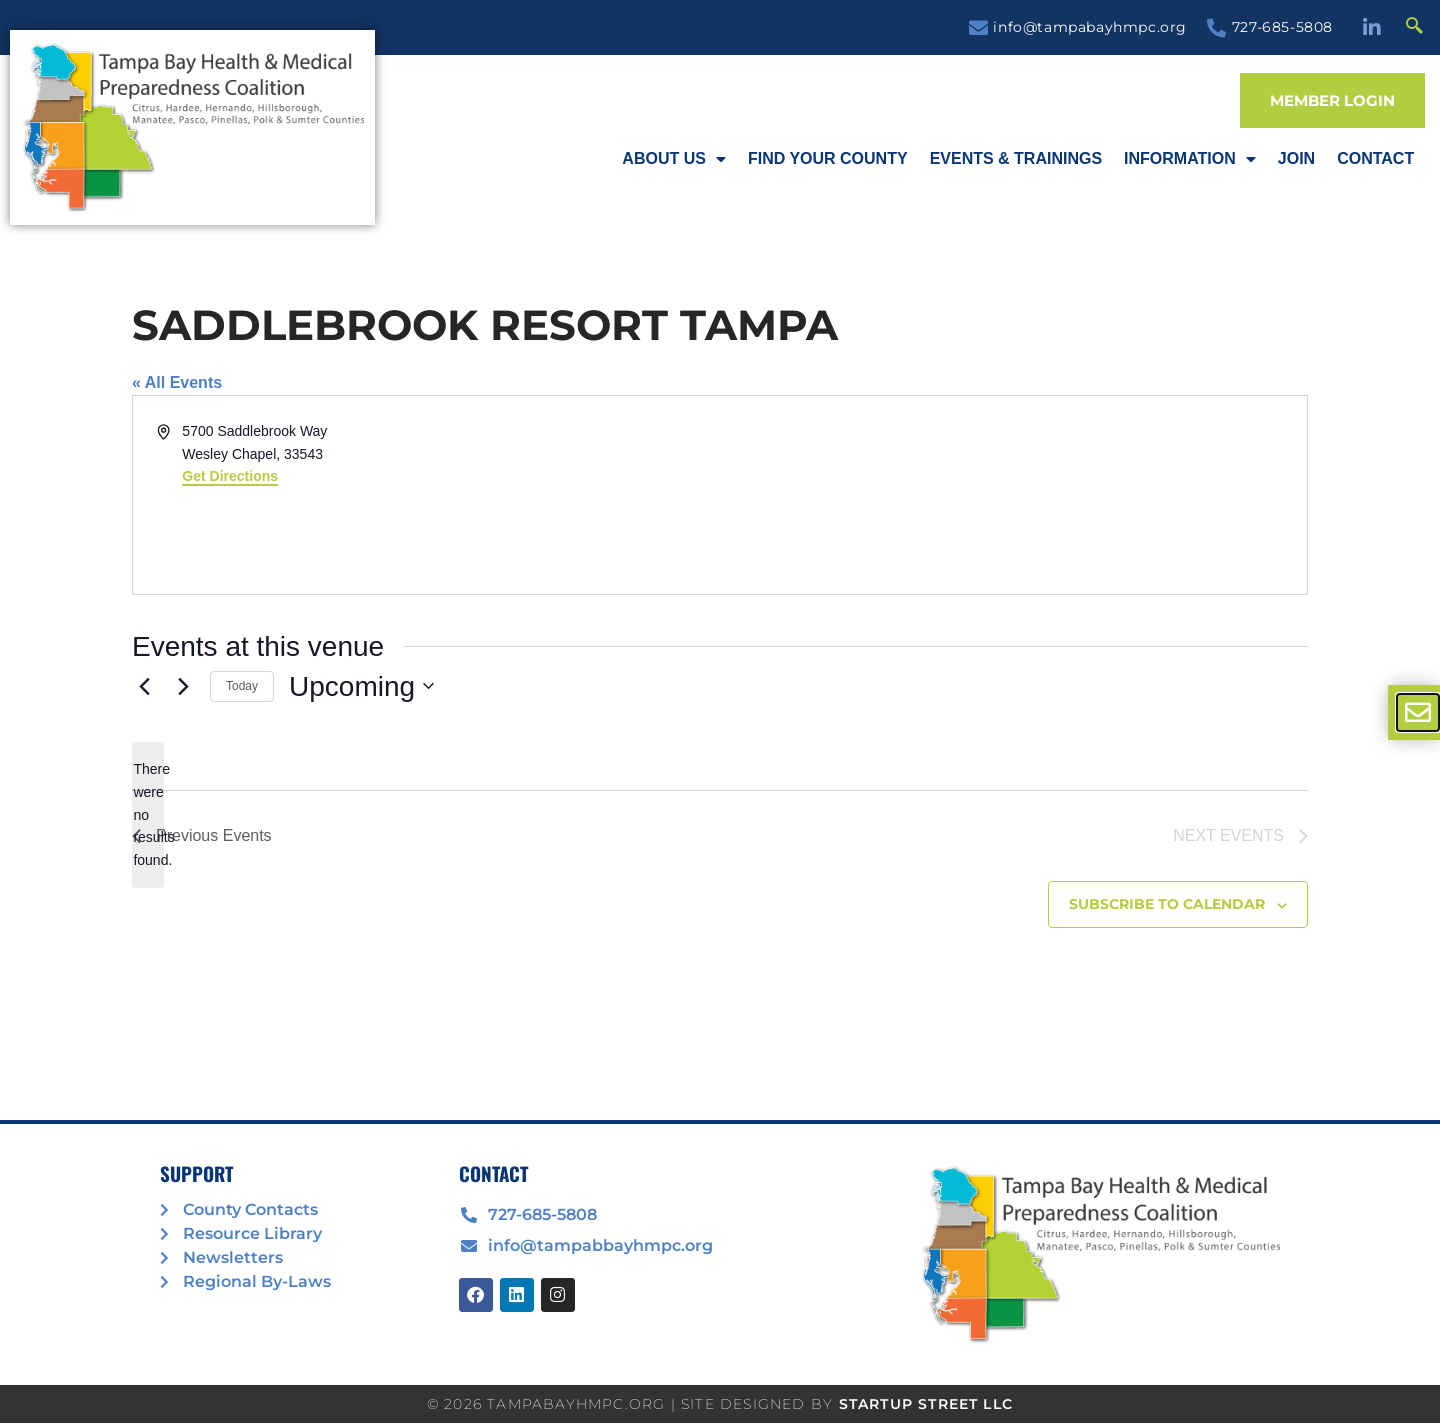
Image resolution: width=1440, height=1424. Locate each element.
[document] (720, 712)
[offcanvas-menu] (1418, 712)
